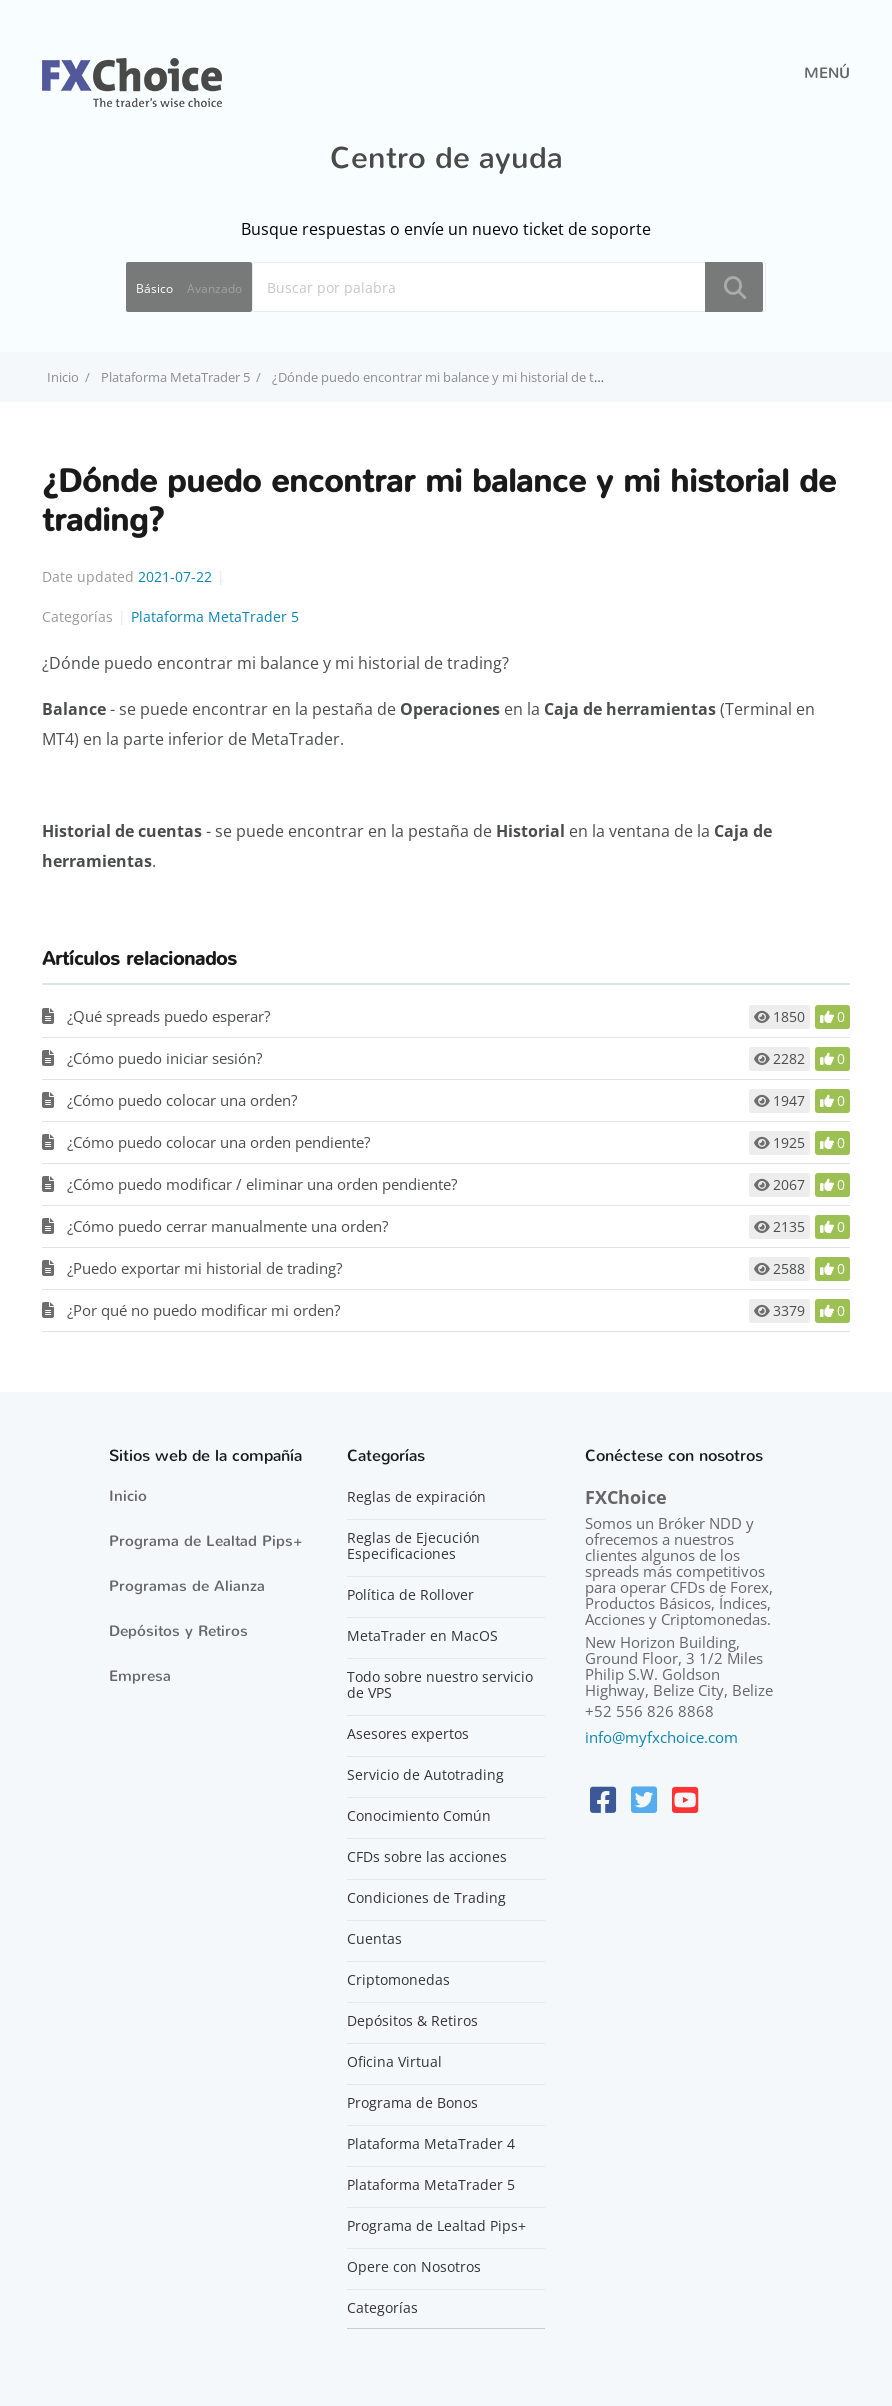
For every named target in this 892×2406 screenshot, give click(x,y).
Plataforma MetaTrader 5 (175, 377)
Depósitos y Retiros (178, 1631)
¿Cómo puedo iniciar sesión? (164, 1058)
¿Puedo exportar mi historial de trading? (204, 1268)
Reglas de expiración (416, 1497)
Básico (154, 288)
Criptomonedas (398, 1980)
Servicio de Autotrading (425, 1775)
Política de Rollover (410, 1595)
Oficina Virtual (394, 2062)
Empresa (140, 1676)
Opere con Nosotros (414, 2267)
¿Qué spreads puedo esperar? (168, 1016)
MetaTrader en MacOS (422, 1636)
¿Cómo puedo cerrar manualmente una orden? (227, 1226)
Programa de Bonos (412, 2103)
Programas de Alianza (187, 1586)
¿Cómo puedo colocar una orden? (182, 1100)
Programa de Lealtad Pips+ (206, 1541)
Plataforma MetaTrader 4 (431, 2144)
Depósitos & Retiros (412, 2021)
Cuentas (374, 1939)
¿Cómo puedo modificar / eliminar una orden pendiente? (262, 1184)
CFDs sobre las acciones (427, 1857)
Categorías (382, 2308)
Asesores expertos (408, 1734)
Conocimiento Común (419, 1816)
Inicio (128, 1496)
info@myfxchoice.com (661, 1737)
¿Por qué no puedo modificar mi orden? (203, 1310)
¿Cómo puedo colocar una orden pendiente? (218, 1142)
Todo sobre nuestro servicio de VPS (440, 1685)
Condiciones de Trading (426, 1898)
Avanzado (214, 288)
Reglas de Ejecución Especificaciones (413, 1546)
